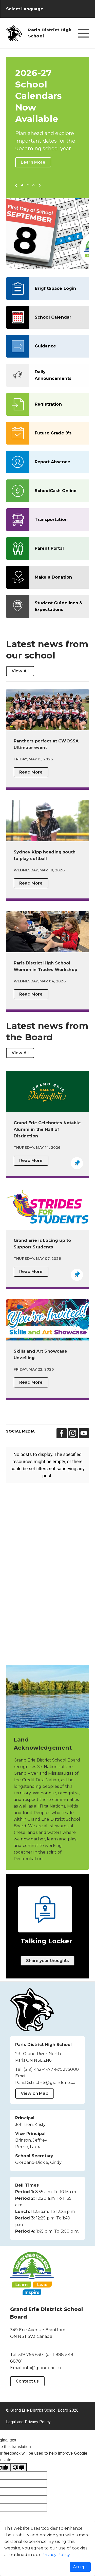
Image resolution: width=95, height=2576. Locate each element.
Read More (31, 772)
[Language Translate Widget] (29, 9)
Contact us (27, 2381)
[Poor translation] (18, 2467)
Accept (80, 2566)
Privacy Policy (56, 2554)
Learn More (33, 162)
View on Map (34, 2093)
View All (20, 671)
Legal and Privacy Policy (28, 2421)
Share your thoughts (47, 1960)
